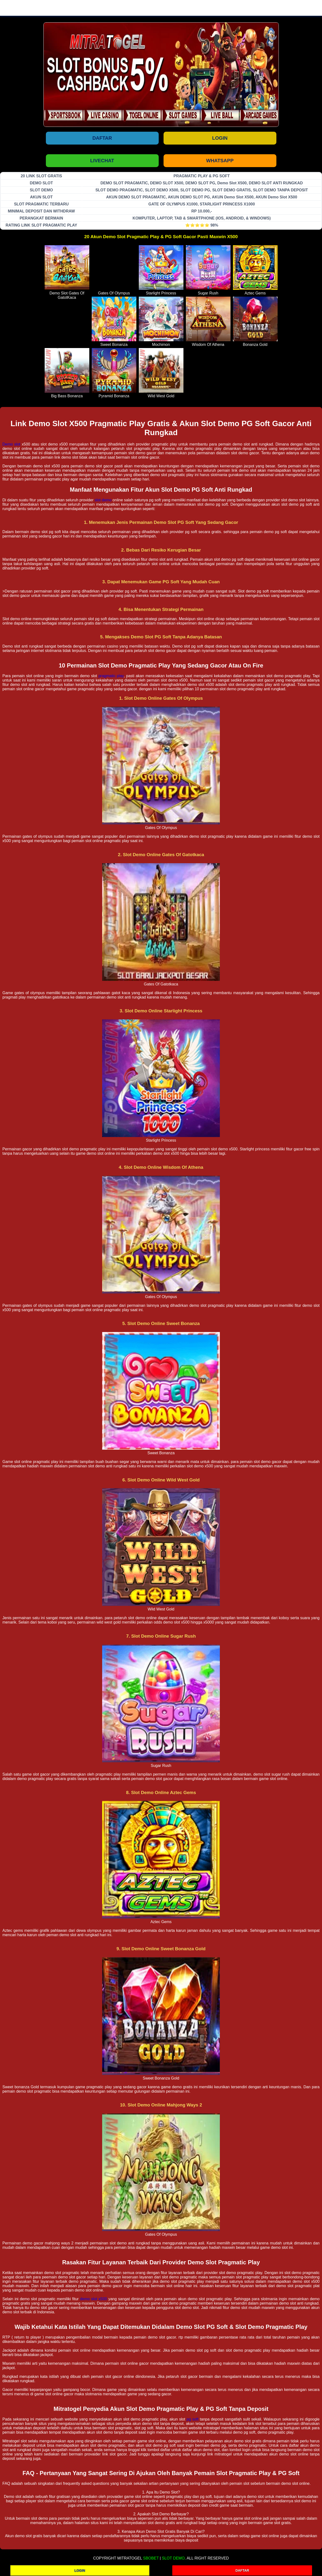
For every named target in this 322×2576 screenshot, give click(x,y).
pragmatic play (111, 676)
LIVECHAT (102, 160)
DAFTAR (102, 138)
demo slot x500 (93, 2299)
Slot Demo (173, 2558)
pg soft (192, 2419)
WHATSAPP (220, 160)
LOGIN (219, 138)
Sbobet (151, 2558)
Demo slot (11, 444)
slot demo (103, 500)
